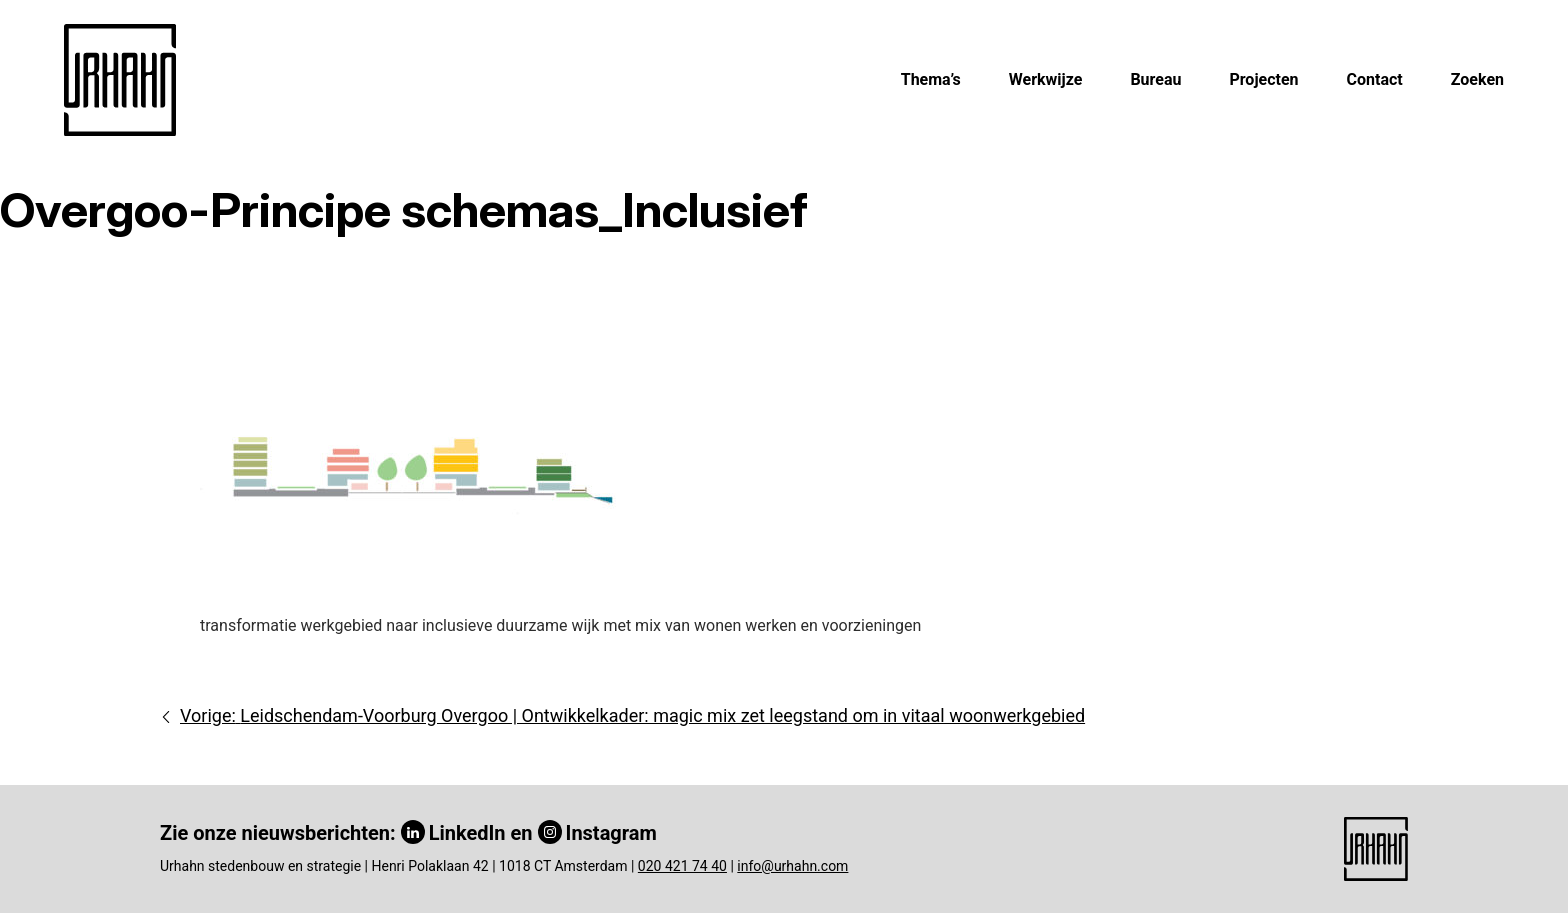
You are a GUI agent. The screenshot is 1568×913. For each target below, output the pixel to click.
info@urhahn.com (792, 866)
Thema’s (931, 79)
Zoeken (1477, 79)
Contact (1375, 79)
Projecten (1263, 79)
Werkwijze (1046, 79)
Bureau (1155, 79)
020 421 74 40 (682, 866)
